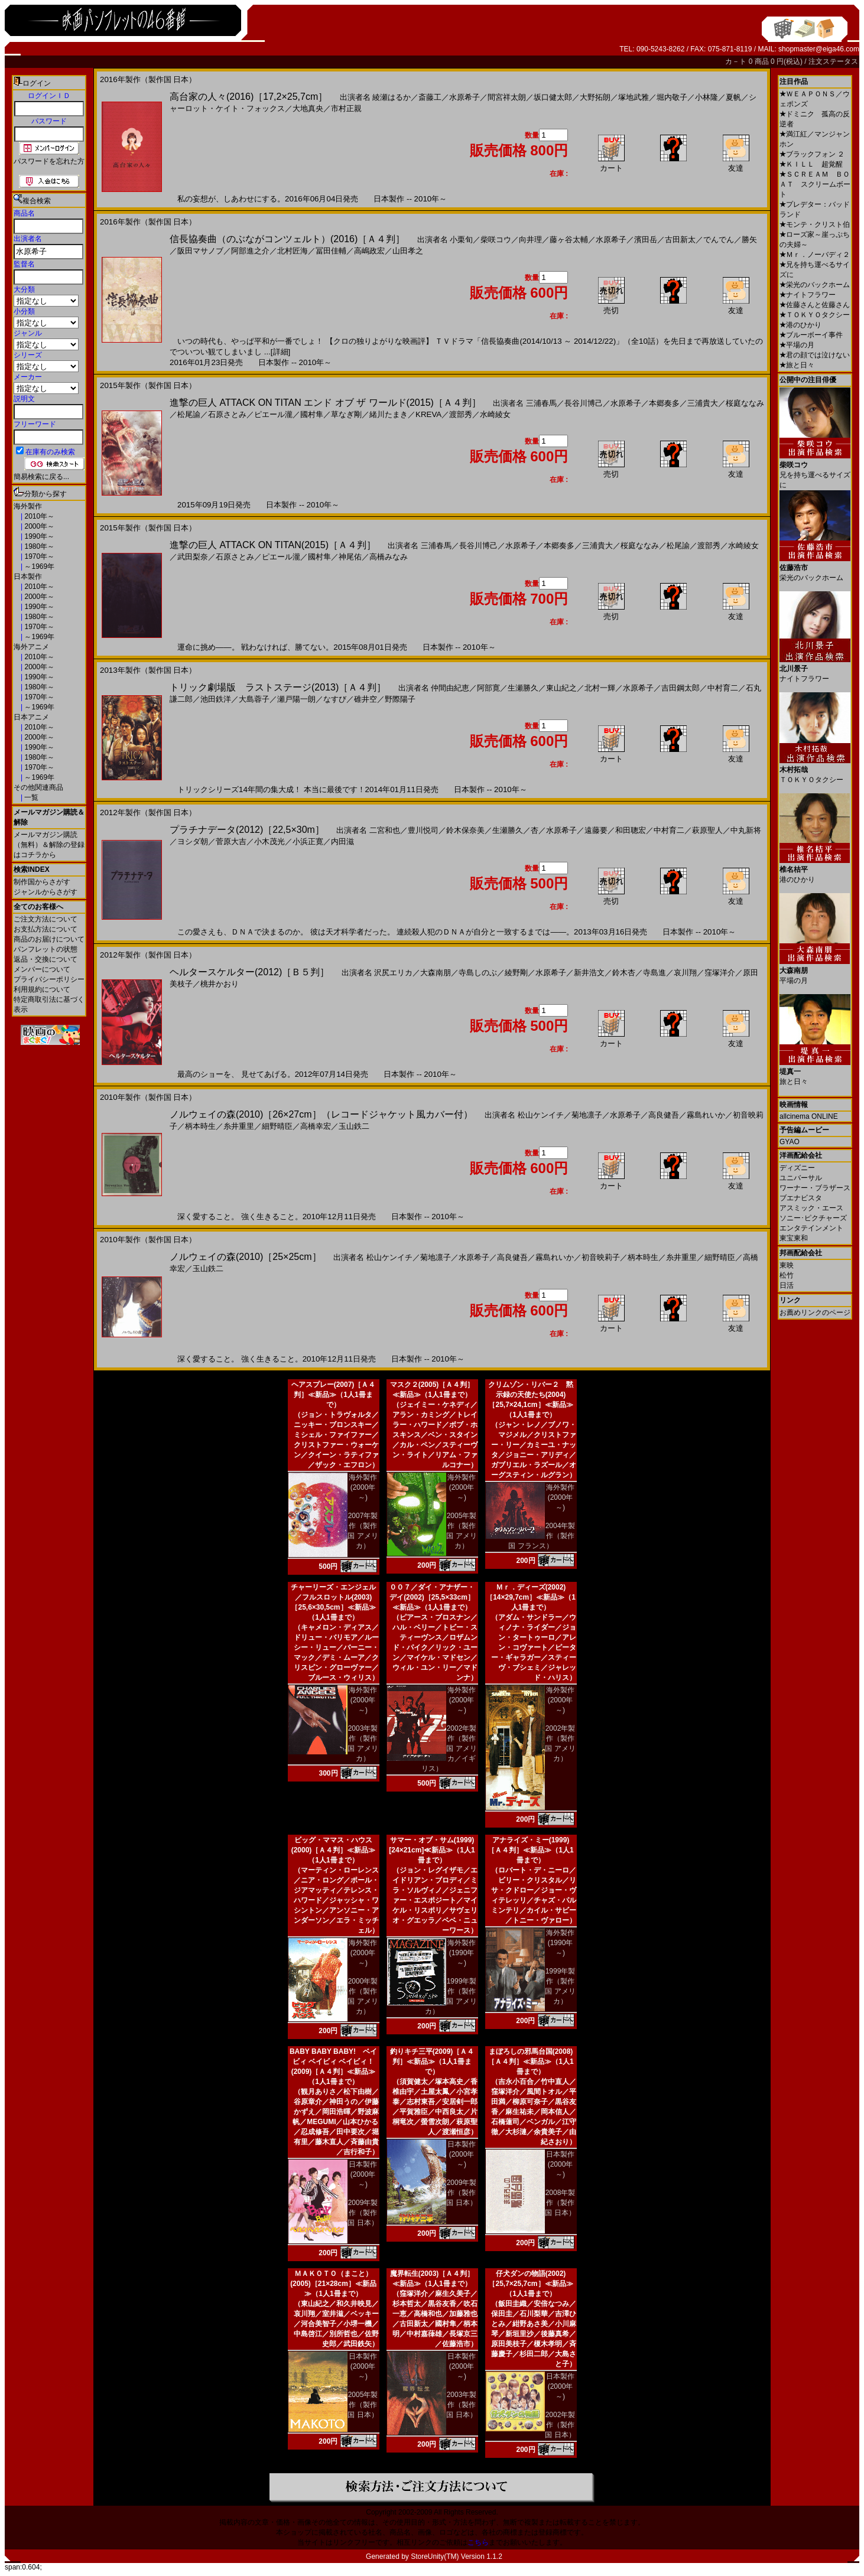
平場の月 (796, 345)
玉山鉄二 (354, 1126)
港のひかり (800, 325)
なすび (334, 699)
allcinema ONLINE (808, 1116)
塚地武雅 (633, 97)
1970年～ (38, 556)
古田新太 (680, 239)
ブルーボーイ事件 (811, 335)
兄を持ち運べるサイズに (814, 470)
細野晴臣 (277, 1126)
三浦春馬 (541, 403)
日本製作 (28, 576)
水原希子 (464, 97)
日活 (786, 1285)
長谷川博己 (583, 403)
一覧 (30, 797)
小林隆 (706, 97)
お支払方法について (45, 929)
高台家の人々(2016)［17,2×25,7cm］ (248, 97)
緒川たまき (388, 414)
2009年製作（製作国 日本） (362, 2213)
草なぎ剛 (346, 414)
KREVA (428, 414)
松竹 (786, 1275)
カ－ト (736, 61)
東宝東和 (793, 1238)
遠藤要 (596, 830)
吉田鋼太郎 (680, 687)
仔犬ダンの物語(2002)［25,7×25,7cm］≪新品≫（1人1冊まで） (530, 2283)
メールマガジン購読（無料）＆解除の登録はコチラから (49, 845)
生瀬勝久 (523, 687)
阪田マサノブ (200, 250)
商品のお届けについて (49, 939)
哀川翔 (685, 972)
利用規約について (42, 989)
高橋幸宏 (315, 1126)
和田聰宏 (630, 830)
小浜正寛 (308, 841)
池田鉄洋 (215, 699)
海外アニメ (31, 647)
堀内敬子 (672, 97)
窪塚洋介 (719, 972)
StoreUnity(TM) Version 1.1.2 (456, 2556)
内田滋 (342, 841)
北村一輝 (599, 687)
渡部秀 (460, 414)
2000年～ (38, 526)
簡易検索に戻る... (41, 477)
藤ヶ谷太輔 (569, 239)
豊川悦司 (423, 830)
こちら (478, 2542)
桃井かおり (219, 983)
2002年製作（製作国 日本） (560, 2425)
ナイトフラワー (807, 295)
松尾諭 (188, 414)
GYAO (789, 1142)
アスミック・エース (811, 1208)
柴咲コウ (495, 239)
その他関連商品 (38, 787)
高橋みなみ (388, 556)
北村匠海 (292, 250)
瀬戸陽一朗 (296, 699)
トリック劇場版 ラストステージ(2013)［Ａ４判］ (278, 687)
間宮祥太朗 (507, 97)
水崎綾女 (495, 414)
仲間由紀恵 (450, 687)
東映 (786, 1265)
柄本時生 (200, 1126)
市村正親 (346, 108)
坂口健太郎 (553, 97)
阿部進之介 (250, 250)
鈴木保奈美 (465, 830)
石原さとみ (227, 414)
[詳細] (280, 351)
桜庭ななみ (745, 403)
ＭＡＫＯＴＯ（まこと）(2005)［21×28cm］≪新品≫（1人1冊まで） (333, 2283)
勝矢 (749, 239)
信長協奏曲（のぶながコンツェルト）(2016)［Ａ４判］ (287, 239)
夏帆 (733, 97)
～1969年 (38, 566)
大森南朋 (435, 972)
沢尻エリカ (393, 972)
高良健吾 (663, 1114)
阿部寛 (488, 687)
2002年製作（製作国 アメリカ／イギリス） (449, 1748)
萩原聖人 (707, 830)
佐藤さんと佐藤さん (814, 305)
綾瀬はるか (391, 97)
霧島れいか (706, 1114)
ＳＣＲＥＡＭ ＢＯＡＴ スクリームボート (814, 184)
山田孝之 (407, 250)
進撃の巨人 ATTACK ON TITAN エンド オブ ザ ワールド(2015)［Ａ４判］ (325, 403)
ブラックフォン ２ (811, 154)
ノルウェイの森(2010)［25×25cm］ (245, 1257)
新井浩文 (589, 972)
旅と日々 (796, 365)
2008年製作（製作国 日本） (560, 2203)
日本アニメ (31, 717)
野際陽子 (400, 699)
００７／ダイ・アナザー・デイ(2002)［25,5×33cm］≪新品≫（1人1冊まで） (432, 1597)
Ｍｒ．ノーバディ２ (814, 254)
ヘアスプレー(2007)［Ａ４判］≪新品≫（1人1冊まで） (333, 1394)
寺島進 (654, 972)
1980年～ (38, 546)
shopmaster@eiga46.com (818, 49)
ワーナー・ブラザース (814, 1188)
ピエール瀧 (273, 414)
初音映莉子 (601, 1257)
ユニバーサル (800, 1178)
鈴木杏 (623, 972)
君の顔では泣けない (814, 355)
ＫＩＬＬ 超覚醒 (811, 164)
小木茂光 (269, 841)
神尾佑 (350, 556)
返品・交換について (45, 959)
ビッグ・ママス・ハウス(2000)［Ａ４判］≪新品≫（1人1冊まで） (333, 1850)
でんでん (718, 239)
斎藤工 (429, 97)
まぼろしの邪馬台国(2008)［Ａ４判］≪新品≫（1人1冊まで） (530, 2061)
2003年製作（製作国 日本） (461, 2405)
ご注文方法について (45, 919)
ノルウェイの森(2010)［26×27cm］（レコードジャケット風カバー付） (321, 1114)
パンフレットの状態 (45, 949)
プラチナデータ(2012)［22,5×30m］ (247, 830)
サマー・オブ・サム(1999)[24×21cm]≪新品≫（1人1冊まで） (432, 1850)
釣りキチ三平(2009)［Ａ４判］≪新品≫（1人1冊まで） (432, 2061)
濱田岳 (645, 239)
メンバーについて (42, 969)
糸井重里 (238, 1126)
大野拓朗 (595, 97)
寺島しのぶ (478, 972)
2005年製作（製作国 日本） (362, 2405)
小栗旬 (461, 239)
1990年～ (38, 536)
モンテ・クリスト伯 (814, 224)
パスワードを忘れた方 (49, 161)
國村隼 (311, 414)
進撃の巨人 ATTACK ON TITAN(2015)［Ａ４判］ (273, 545)
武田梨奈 (192, 556)
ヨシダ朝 (192, 841)
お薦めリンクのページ (814, 1312)
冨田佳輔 (331, 250)
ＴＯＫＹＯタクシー (814, 315)
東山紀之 (561, 687)
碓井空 (365, 699)
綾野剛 (516, 972)
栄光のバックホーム (814, 285)
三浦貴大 (702, 403)
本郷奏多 (664, 403)
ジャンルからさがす (45, 892)
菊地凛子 (586, 1114)
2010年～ (38, 516)
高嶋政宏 (369, 250)
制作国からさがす (42, 882)
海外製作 (28, 506)
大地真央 (308, 108)
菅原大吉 (231, 841)
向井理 (530, 239)
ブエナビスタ (800, 1198)
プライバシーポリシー (49, 979)
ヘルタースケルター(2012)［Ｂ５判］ (249, 972)
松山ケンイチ (541, 1114)
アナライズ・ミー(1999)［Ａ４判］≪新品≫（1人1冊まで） (530, 1850)
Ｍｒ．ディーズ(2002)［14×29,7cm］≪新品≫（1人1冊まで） (531, 1597)
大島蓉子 (254, 699)
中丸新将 (745, 830)
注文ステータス (833, 61)
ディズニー (797, 1168)
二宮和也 (384, 830)
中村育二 (722, 687)
